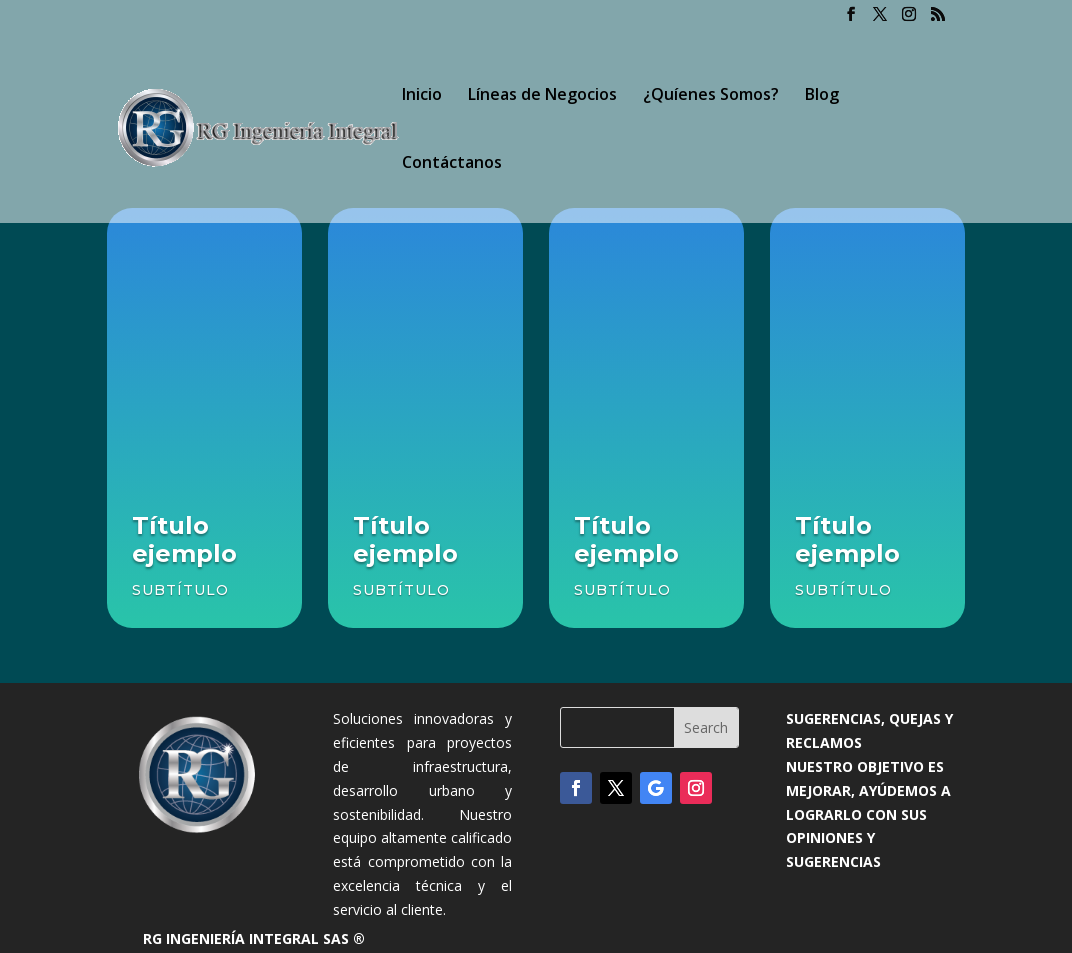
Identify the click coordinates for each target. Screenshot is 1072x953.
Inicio (422, 96)
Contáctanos (452, 164)
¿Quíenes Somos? (711, 96)
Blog (822, 96)
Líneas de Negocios (542, 96)
